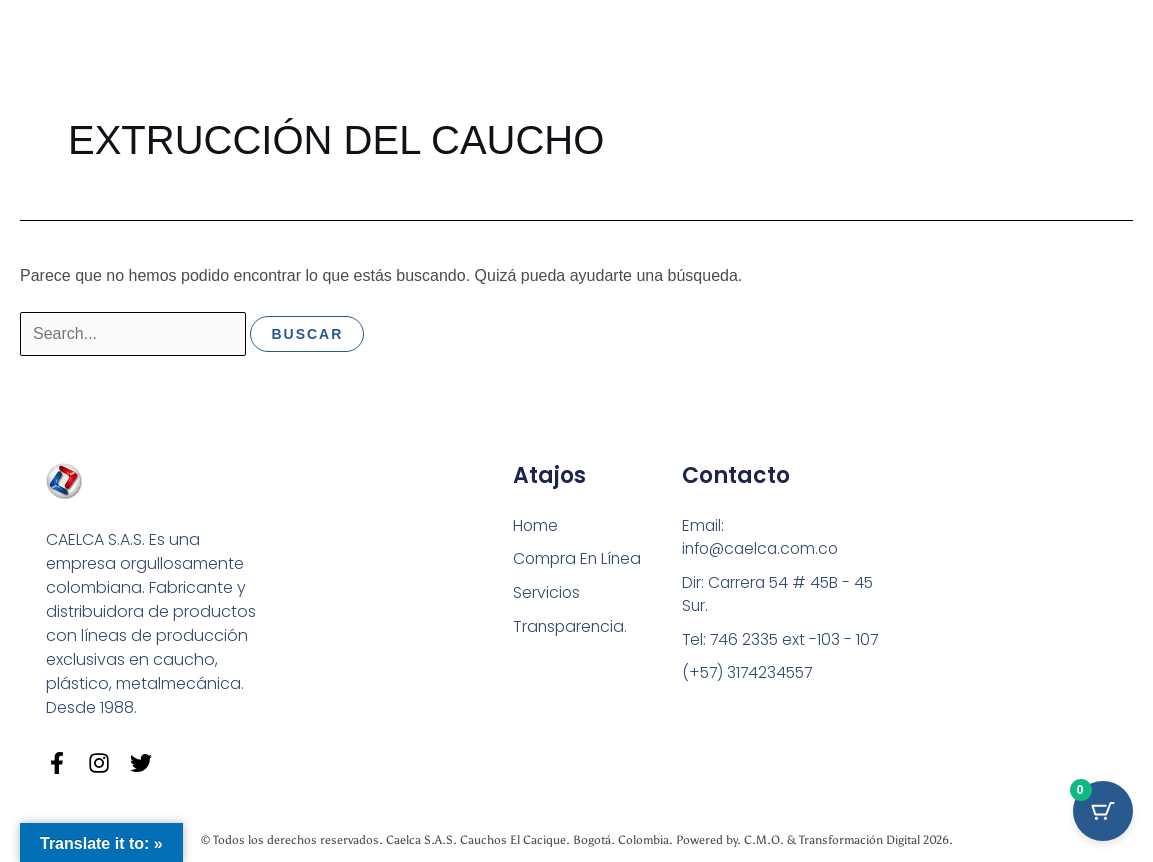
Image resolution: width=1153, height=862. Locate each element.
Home (536, 524)
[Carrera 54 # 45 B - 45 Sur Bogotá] (978, 584)
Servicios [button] (547, 592)
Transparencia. (571, 626)
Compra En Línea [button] (579, 558)
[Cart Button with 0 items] (1103, 812)
